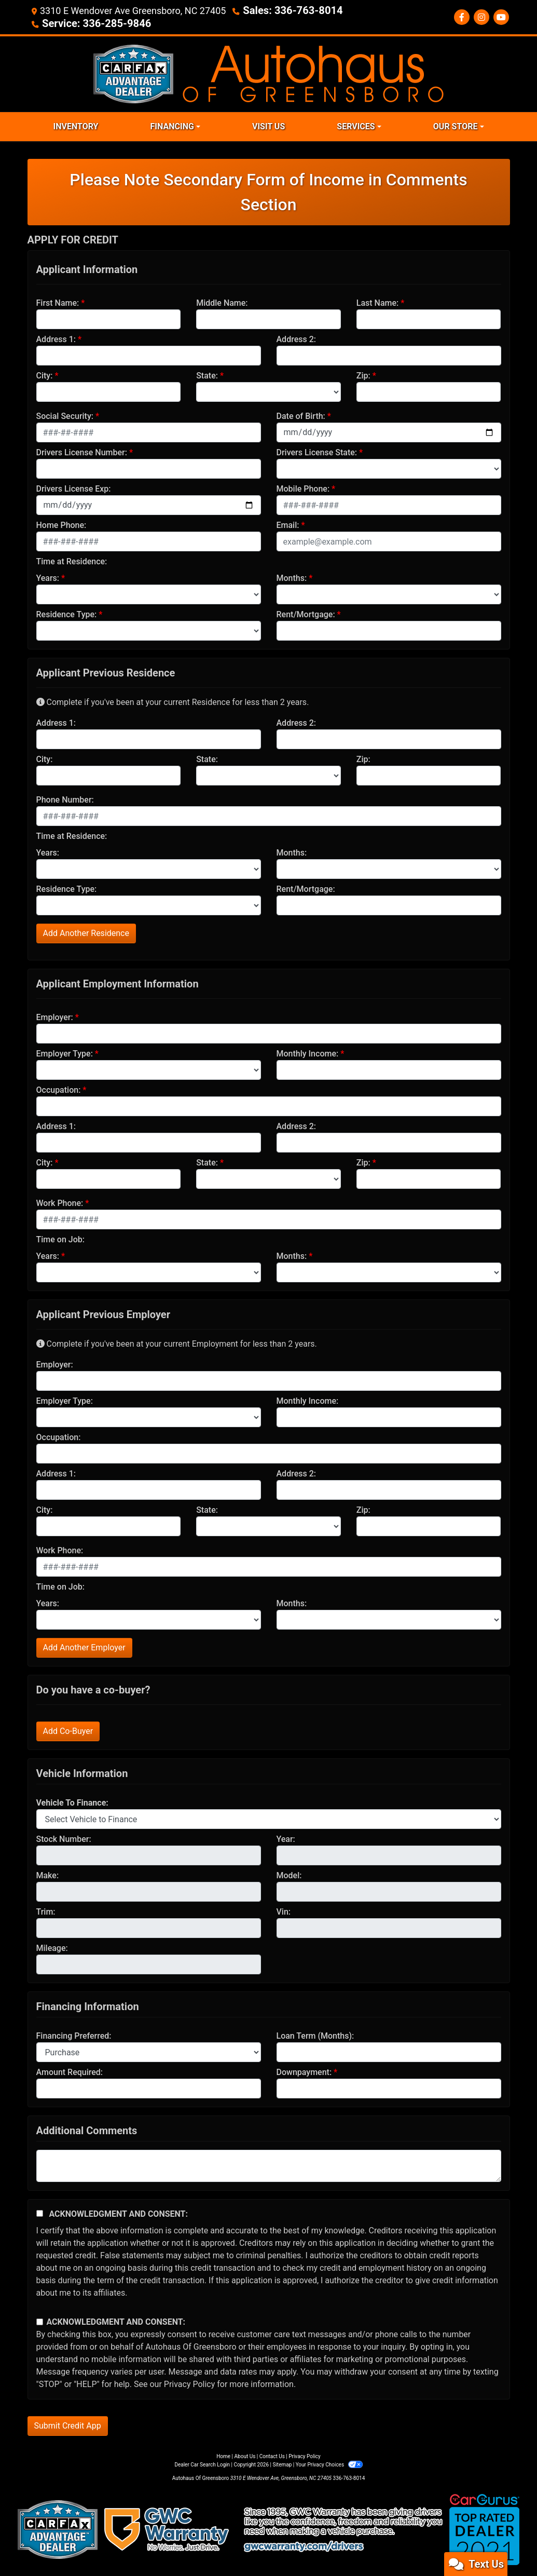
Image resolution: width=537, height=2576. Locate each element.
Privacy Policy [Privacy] (304, 2455)
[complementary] (506, 2545)
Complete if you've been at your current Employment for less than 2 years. (176, 1343)
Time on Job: (60, 1238)
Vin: (284, 1911)
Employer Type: (64, 1052)
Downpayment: (304, 2071)
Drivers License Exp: (73, 488)
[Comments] (268, 2165)
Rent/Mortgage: (306, 613)
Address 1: (56, 338)
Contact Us (272, 2455)
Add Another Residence (86, 932)
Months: (292, 577)
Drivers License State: (317, 451)
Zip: (363, 374)
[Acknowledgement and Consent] (39, 2212)
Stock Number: (63, 1838)
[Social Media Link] (481, 17)
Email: (288, 524)
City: (44, 374)
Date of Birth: (301, 415)
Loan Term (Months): (315, 2035)
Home (223, 2455)
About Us (245, 2455)
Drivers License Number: (81, 451)
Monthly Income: (308, 1052)
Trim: (46, 1911)
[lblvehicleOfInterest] (268, 1818)
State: (207, 374)
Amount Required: (69, 2071)
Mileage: (52, 1947)
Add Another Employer (84, 1646)
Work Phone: (60, 1202)
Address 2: (296, 338)
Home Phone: (61, 524)
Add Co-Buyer (68, 1730)
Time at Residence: (71, 560)
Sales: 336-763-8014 (287, 10)
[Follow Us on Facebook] (462, 17)
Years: (48, 577)
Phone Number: (65, 799)
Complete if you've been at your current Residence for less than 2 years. (172, 701)
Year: (286, 1838)
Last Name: (377, 302)
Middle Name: (221, 302)
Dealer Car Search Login (202, 2463)
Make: (47, 1874)
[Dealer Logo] (268, 72)
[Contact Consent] (39, 2320)
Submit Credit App (67, 2425)
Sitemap (282, 2463)
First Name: (57, 302)
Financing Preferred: (74, 2035)
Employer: (54, 1016)
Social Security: (65, 415)
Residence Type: (66, 613)
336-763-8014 (349, 2477)
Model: (289, 1874)
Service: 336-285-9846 (91, 22)
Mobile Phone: (303, 488)
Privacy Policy (189, 2383)
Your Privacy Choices (329, 2463)
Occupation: (58, 1089)
